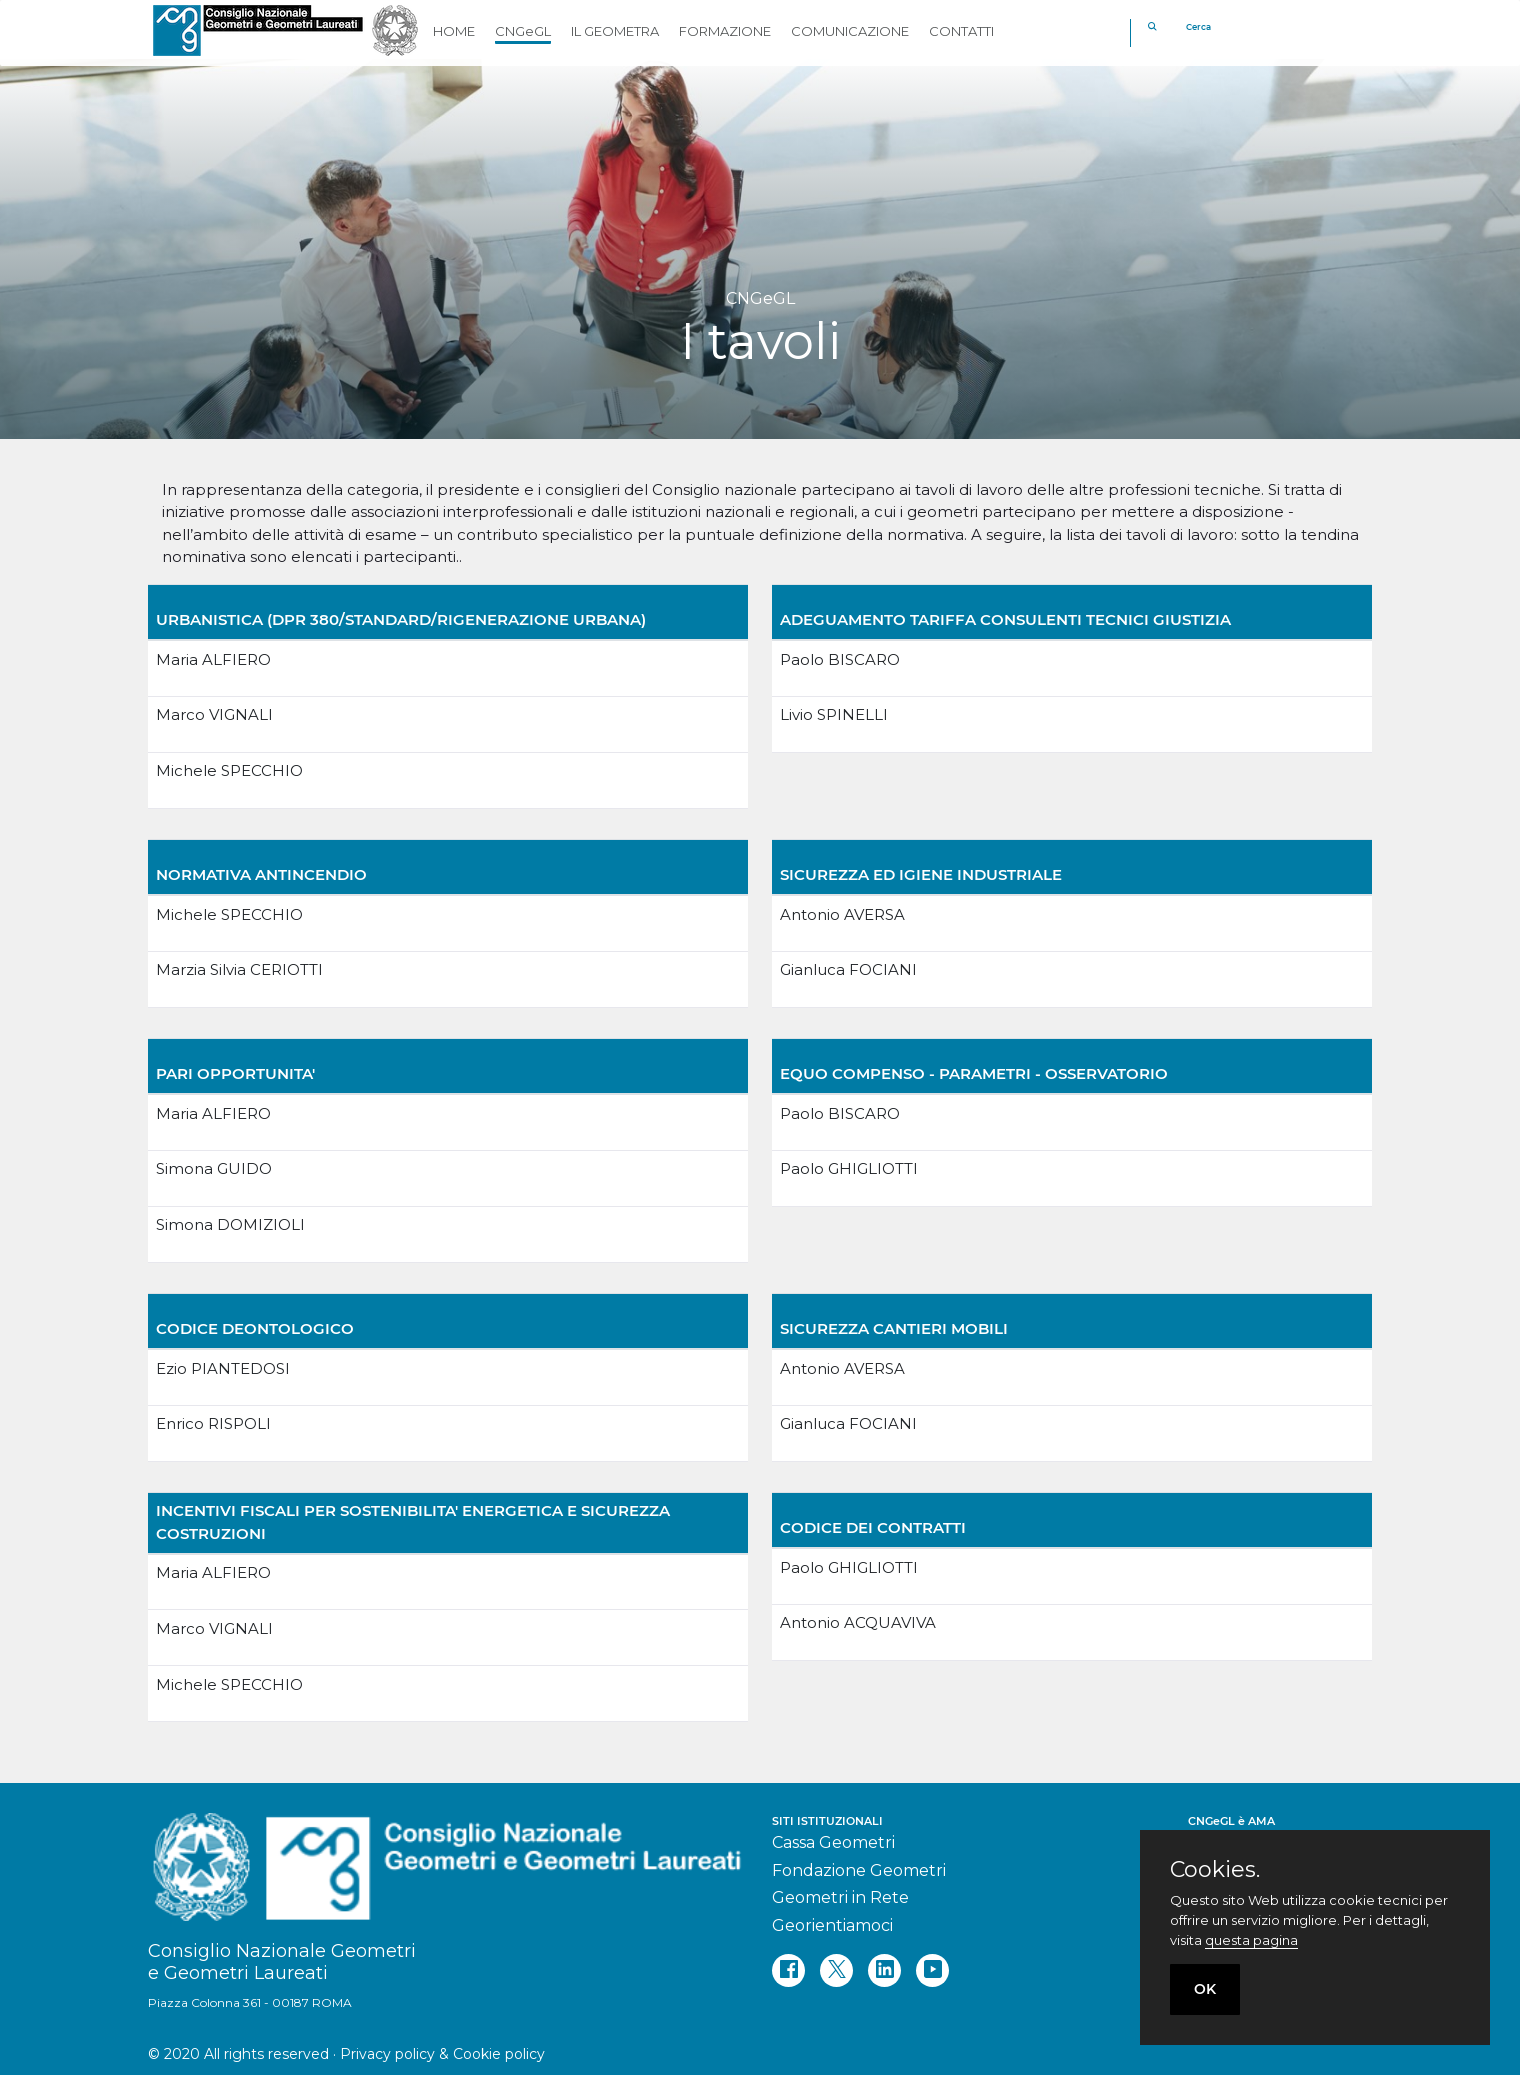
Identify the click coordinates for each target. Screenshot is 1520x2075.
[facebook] (788, 1970)
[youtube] (932, 1970)
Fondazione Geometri (859, 1870)
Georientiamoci (832, 1925)
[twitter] (836, 1970)
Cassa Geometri (833, 1842)
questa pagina (1251, 1940)
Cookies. (1215, 1870)
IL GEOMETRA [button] (615, 31)
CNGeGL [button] (523, 31)
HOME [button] (454, 31)
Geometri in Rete (840, 1897)
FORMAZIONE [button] (725, 31)
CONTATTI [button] (961, 31)
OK (1205, 1989)
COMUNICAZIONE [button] (850, 31)
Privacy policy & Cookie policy (442, 2054)
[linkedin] (884, 1970)
